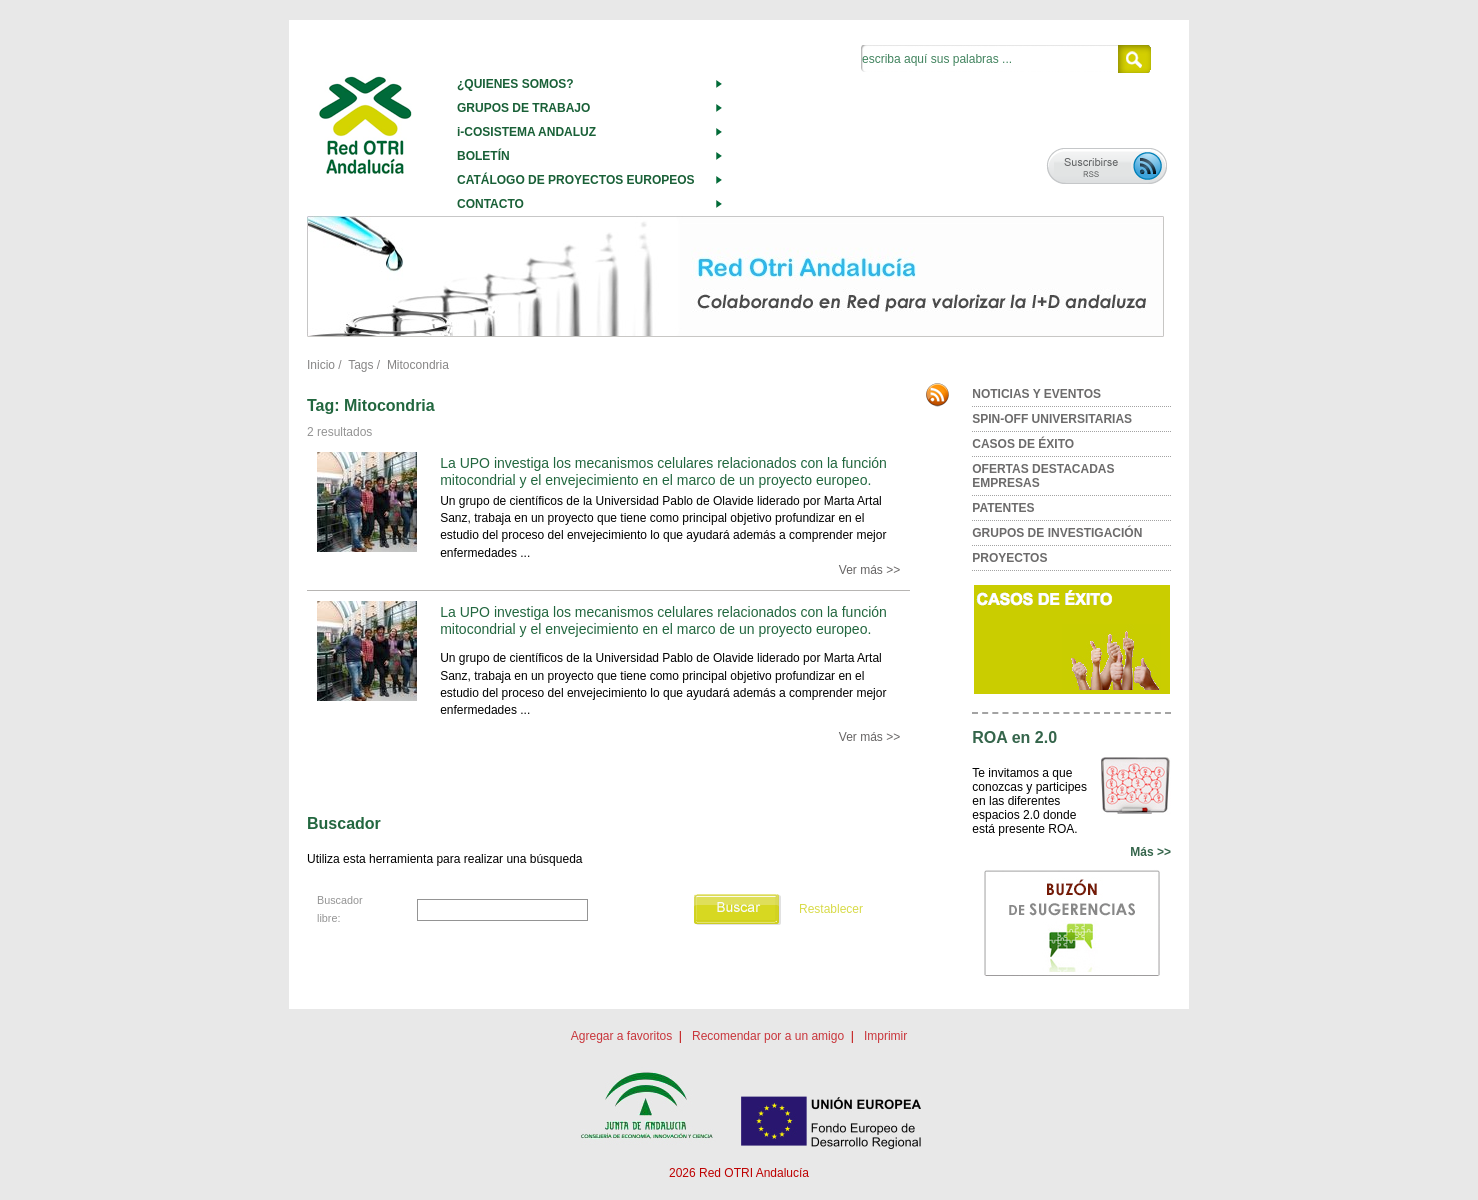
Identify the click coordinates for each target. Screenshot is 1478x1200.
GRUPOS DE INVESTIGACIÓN (1057, 533)
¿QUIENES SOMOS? (515, 84)
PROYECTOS (1009, 558)
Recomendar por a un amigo (768, 1036)
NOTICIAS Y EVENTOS (1036, 394)
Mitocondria (418, 365)
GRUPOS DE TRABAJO (523, 108)
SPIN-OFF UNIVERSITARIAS (1052, 419)
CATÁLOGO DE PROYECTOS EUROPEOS (576, 180)
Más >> (1150, 852)
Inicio (321, 365)
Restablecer (831, 909)
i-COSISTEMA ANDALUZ (526, 132)
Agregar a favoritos (621, 1036)
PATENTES (1003, 508)
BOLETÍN (483, 156)
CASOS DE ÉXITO (1023, 444)
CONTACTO (490, 204)
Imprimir (885, 1036)
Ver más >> (869, 570)
